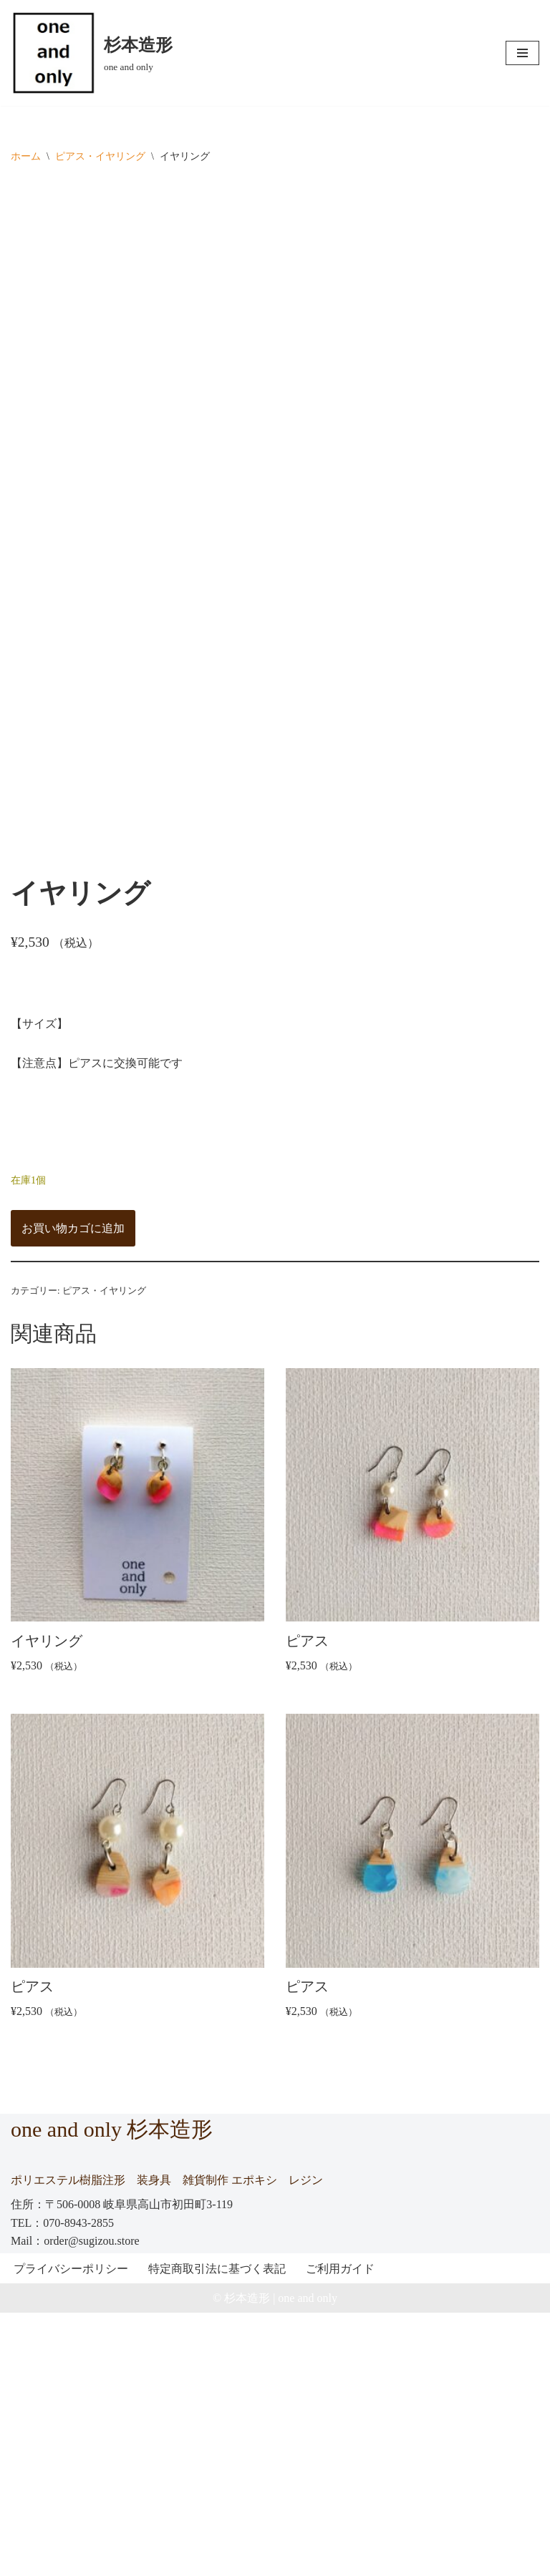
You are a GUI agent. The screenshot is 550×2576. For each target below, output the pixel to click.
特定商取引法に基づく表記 (217, 2531)
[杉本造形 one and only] (92, 53)
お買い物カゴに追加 (73, 1486)
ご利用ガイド (340, 2531)
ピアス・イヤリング (100, 156)
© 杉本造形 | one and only (275, 2561)
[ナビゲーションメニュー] (522, 53)
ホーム (26, 156)
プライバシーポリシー (71, 2531)
